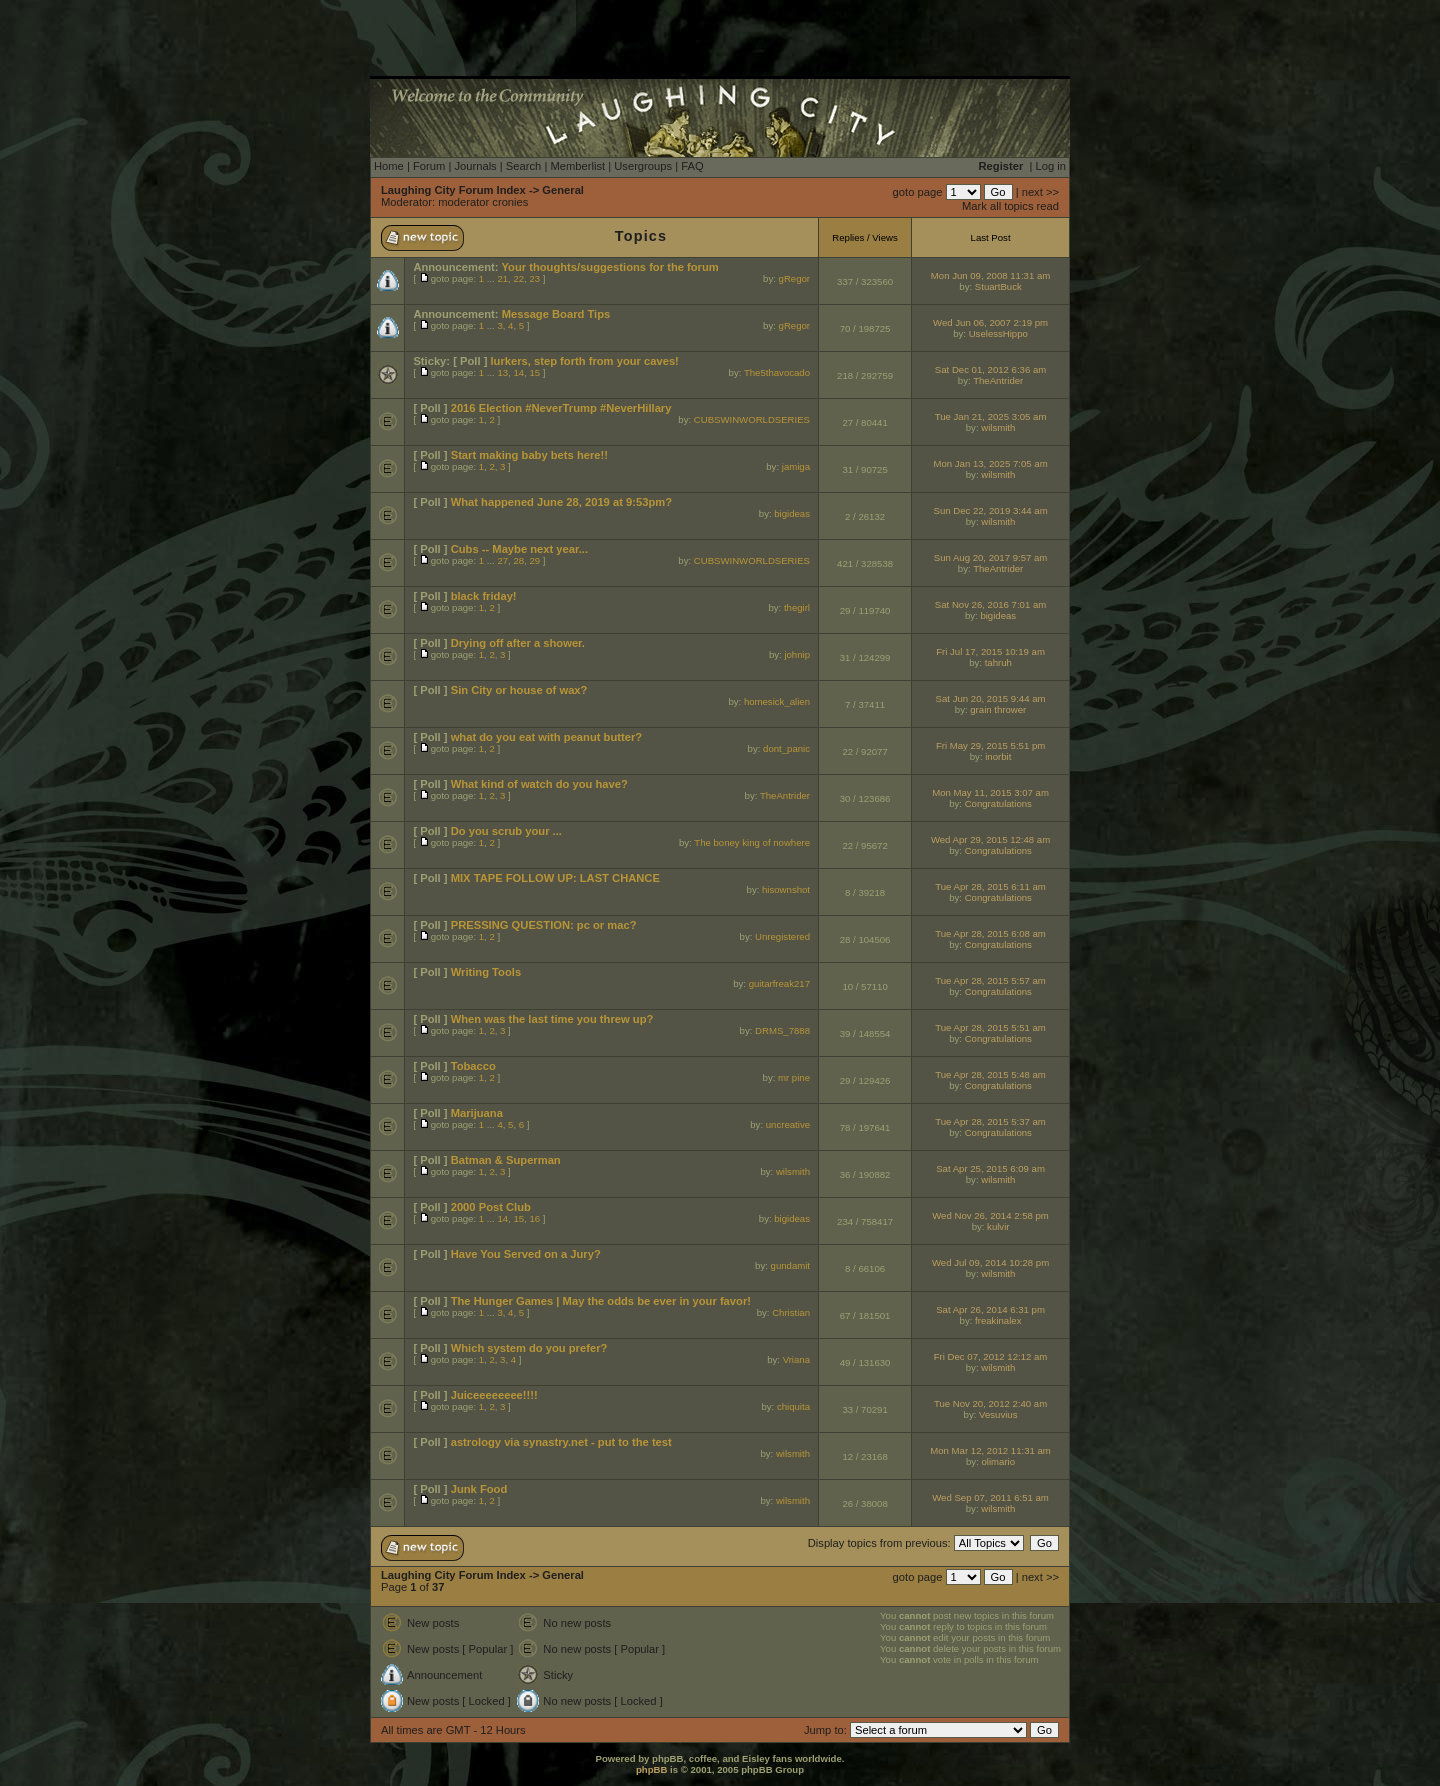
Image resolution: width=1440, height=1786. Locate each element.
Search (523, 166)
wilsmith (998, 427)
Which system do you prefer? (529, 1348)
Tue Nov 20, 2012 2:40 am (990, 1403)
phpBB (651, 1769)
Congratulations (998, 803)
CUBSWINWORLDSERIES (752, 419)
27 (502, 560)
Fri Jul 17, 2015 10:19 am (990, 651)
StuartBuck (998, 286)
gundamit (790, 1265)
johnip (797, 654)
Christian (791, 1312)
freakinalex (998, 1320)
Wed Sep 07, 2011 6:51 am (990, 1497)
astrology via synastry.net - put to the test (561, 1442)
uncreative (788, 1124)
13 (502, 372)
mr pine (794, 1077)
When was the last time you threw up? (552, 1019)
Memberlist (577, 166)
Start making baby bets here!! (529, 455)
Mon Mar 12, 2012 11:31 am (990, 1450)
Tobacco (473, 1066)
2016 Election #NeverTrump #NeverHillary (561, 408)
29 (534, 560)
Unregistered (782, 936)
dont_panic (786, 748)
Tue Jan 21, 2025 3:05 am (991, 416)
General (563, 190)
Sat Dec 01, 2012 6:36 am (990, 369)
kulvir (998, 1226)
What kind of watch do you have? (539, 784)
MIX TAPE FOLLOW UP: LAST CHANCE (555, 878)
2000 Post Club (491, 1207)
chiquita (793, 1406)
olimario (998, 1461)
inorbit (998, 756)
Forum (429, 166)
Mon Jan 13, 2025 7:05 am (990, 463)
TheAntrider (998, 380)
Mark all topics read (1010, 206)
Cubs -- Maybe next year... (519, 549)
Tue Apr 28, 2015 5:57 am (990, 980)
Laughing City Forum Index (453, 190)
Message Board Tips (556, 314)
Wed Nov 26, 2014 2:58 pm (990, 1215)
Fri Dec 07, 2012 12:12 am (991, 1356)
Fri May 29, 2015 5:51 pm (990, 745)
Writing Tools (486, 972)
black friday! (484, 596)
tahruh (998, 662)
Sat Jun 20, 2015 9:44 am (991, 698)
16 (534, 1218)
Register (1001, 166)
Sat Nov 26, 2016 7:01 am (990, 604)
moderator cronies (483, 202)
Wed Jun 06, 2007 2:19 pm (990, 322)
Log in (1051, 166)
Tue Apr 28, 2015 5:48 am (990, 1074)
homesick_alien (777, 701)
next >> (1040, 192)
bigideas (792, 513)
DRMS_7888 (782, 1030)
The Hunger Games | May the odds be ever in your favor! (601, 1301)
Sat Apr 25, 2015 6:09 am (990, 1168)
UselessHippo (998, 333)
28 (518, 560)
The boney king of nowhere (752, 842)
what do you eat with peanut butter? (546, 737)
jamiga (796, 466)
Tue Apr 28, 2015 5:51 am (990, 1027)
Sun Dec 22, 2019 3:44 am (990, 510)
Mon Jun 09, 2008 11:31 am (990, 275)
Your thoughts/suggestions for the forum (609, 267)
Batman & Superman (506, 1160)
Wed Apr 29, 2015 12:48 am (990, 839)
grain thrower (998, 709)
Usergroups (643, 166)
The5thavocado (777, 372)
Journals (475, 166)
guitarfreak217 (779, 983)
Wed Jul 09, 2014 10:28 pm (990, 1262)
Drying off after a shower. (518, 643)
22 (518, 278)
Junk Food (479, 1489)
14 (518, 372)
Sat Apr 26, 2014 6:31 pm (990, 1309)
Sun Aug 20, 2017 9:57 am (991, 557)
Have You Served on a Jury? (526, 1254)
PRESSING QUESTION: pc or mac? (544, 925)
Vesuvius (998, 1414)
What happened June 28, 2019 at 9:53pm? (561, 502)
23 (534, 278)
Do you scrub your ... (506, 831)
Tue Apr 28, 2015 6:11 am (990, 886)
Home (389, 166)
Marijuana (477, 1113)
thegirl (797, 607)
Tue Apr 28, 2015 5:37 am (990, 1121)
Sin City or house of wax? (519, 690)
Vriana (796, 1359)
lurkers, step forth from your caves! (584, 361)
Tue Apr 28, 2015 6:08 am (990, 933)
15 (534, 372)
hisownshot (786, 889)
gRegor (794, 278)
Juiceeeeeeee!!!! (494, 1395)
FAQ (692, 166)
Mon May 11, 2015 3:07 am (990, 792)
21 (502, 278)
